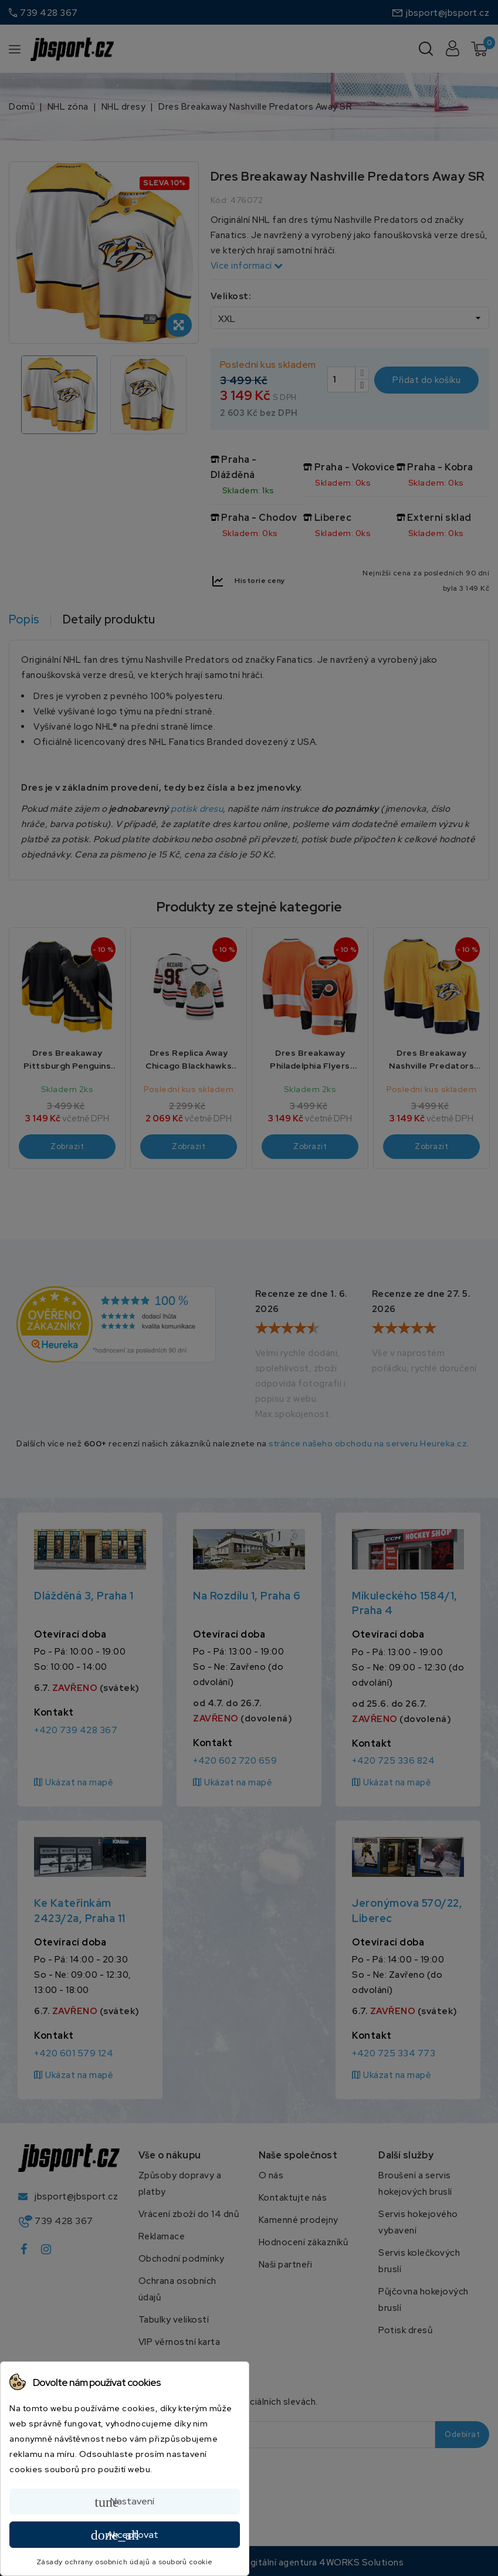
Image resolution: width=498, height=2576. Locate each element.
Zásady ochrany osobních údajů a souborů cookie (124, 2562)
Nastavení (124, 2502)
